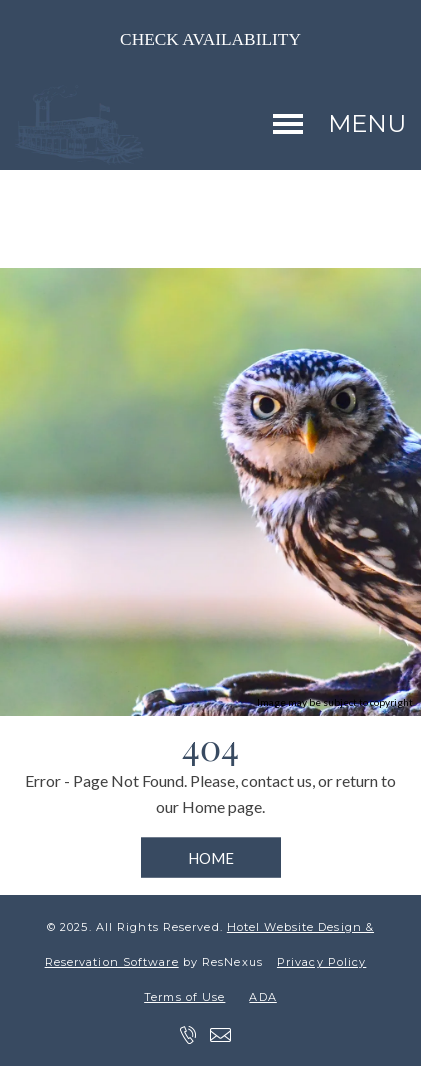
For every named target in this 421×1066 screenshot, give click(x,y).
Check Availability (210, 39)
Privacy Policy (321, 962)
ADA (262, 997)
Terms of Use (184, 997)
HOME (211, 858)
